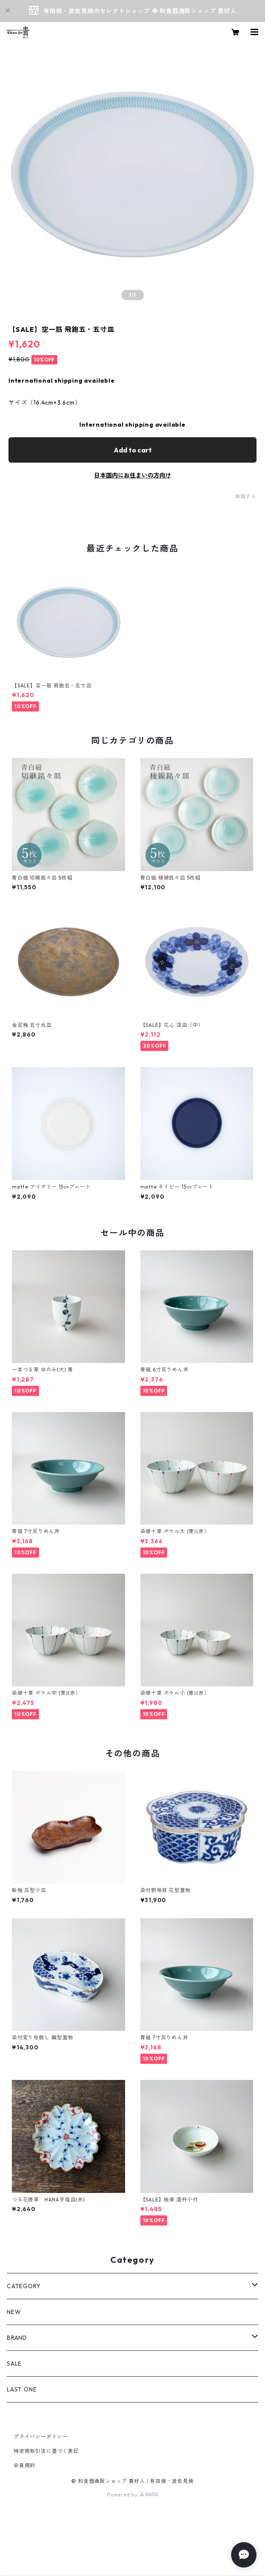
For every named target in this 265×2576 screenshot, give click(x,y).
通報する (246, 496)
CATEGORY (23, 2286)
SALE (14, 2363)
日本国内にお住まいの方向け (132, 475)
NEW (14, 2312)
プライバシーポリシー (41, 2436)
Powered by (132, 2494)
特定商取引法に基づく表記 (46, 2451)
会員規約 (24, 2465)
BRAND (17, 2338)
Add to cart (133, 450)
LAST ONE (21, 2389)
